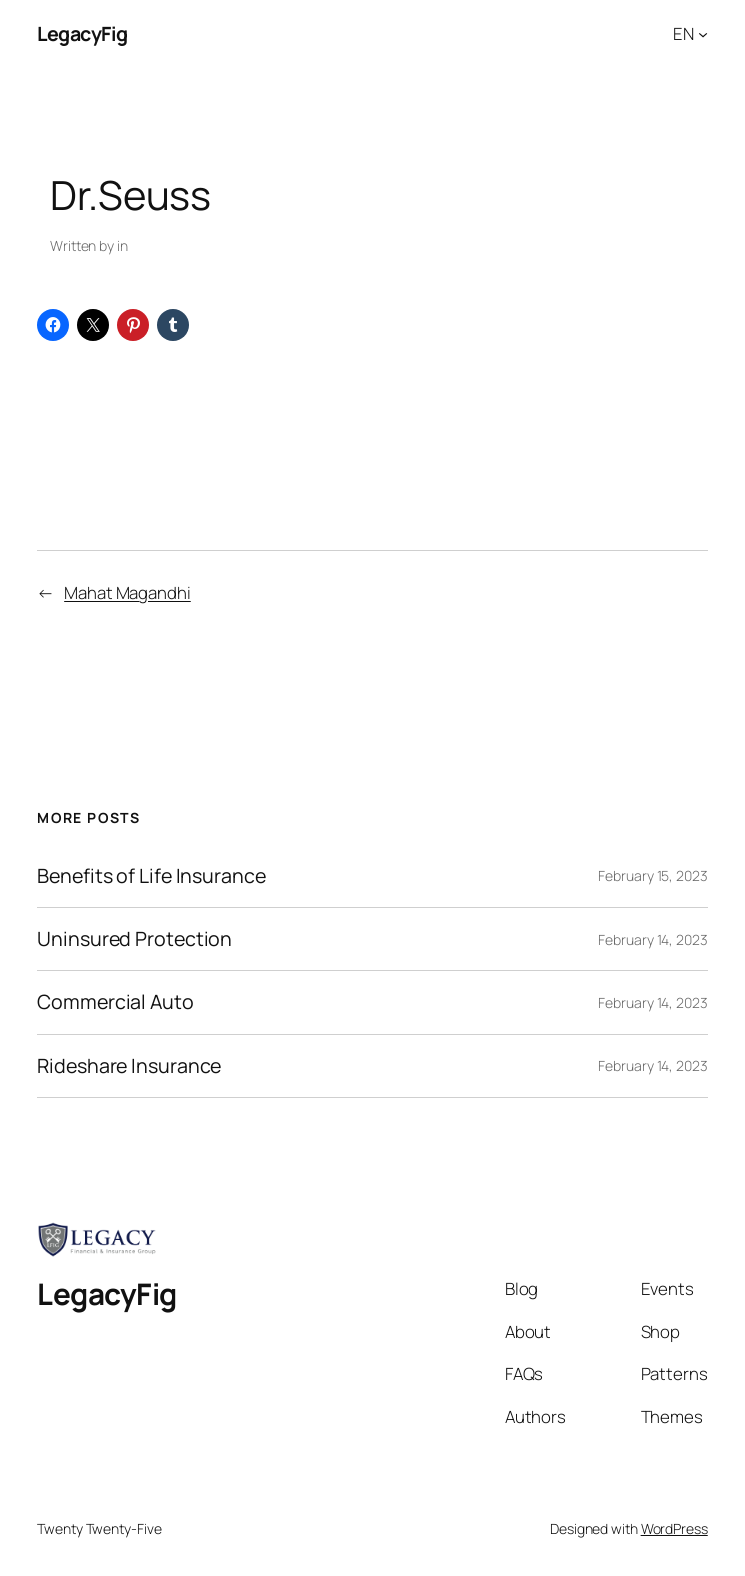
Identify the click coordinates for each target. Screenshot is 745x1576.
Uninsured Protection (134, 939)
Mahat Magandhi (127, 592)
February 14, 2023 (652, 939)
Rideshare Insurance (129, 1066)
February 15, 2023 (652, 875)
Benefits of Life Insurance (151, 876)
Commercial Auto (115, 1002)
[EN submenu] (703, 34)
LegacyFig (82, 33)
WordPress (674, 1528)
